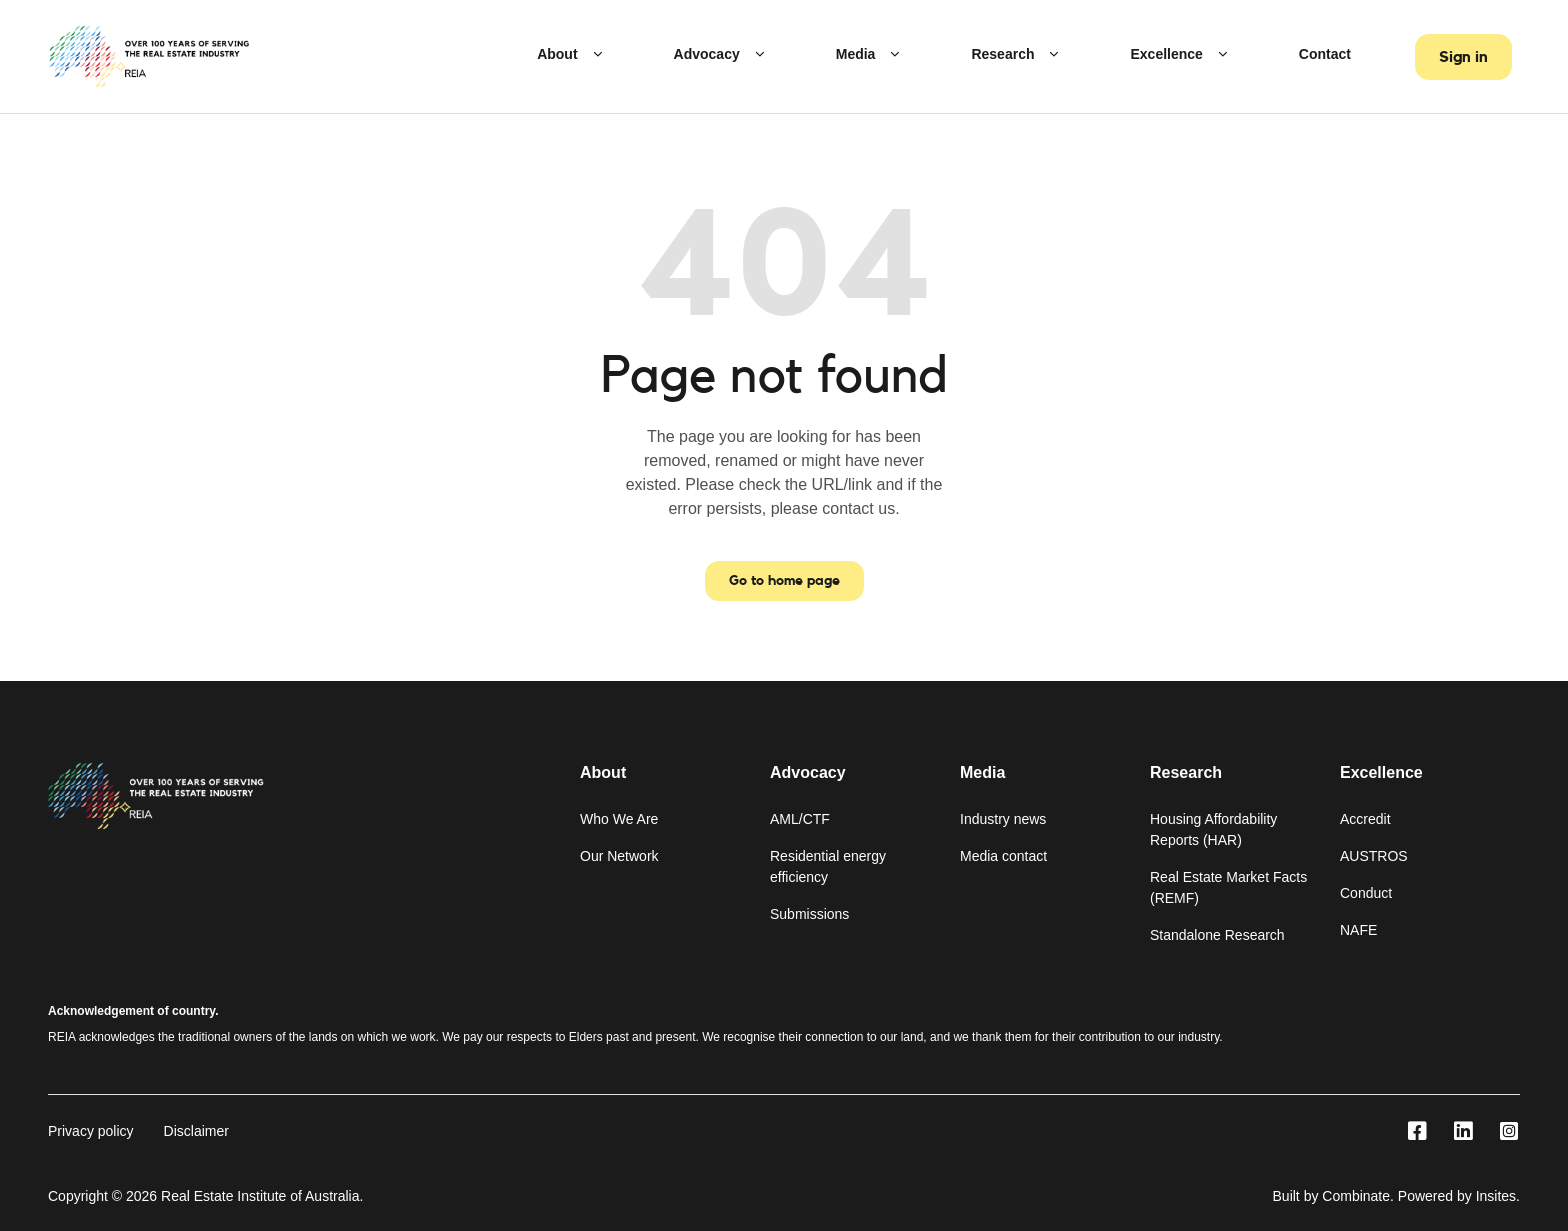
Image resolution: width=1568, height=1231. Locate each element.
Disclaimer (196, 1131)
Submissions (809, 914)
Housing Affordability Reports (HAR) (1213, 829)
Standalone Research (1217, 935)
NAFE (1358, 930)
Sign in (1463, 57)
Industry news (1003, 819)
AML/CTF (800, 819)
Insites (1496, 1196)
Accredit (1365, 819)
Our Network (619, 856)
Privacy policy (91, 1131)
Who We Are (619, 819)
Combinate (1356, 1196)
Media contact (1003, 856)
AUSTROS (1374, 856)
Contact (1325, 54)
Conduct (1366, 893)
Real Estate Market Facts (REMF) (1228, 887)
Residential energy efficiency (828, 866)
